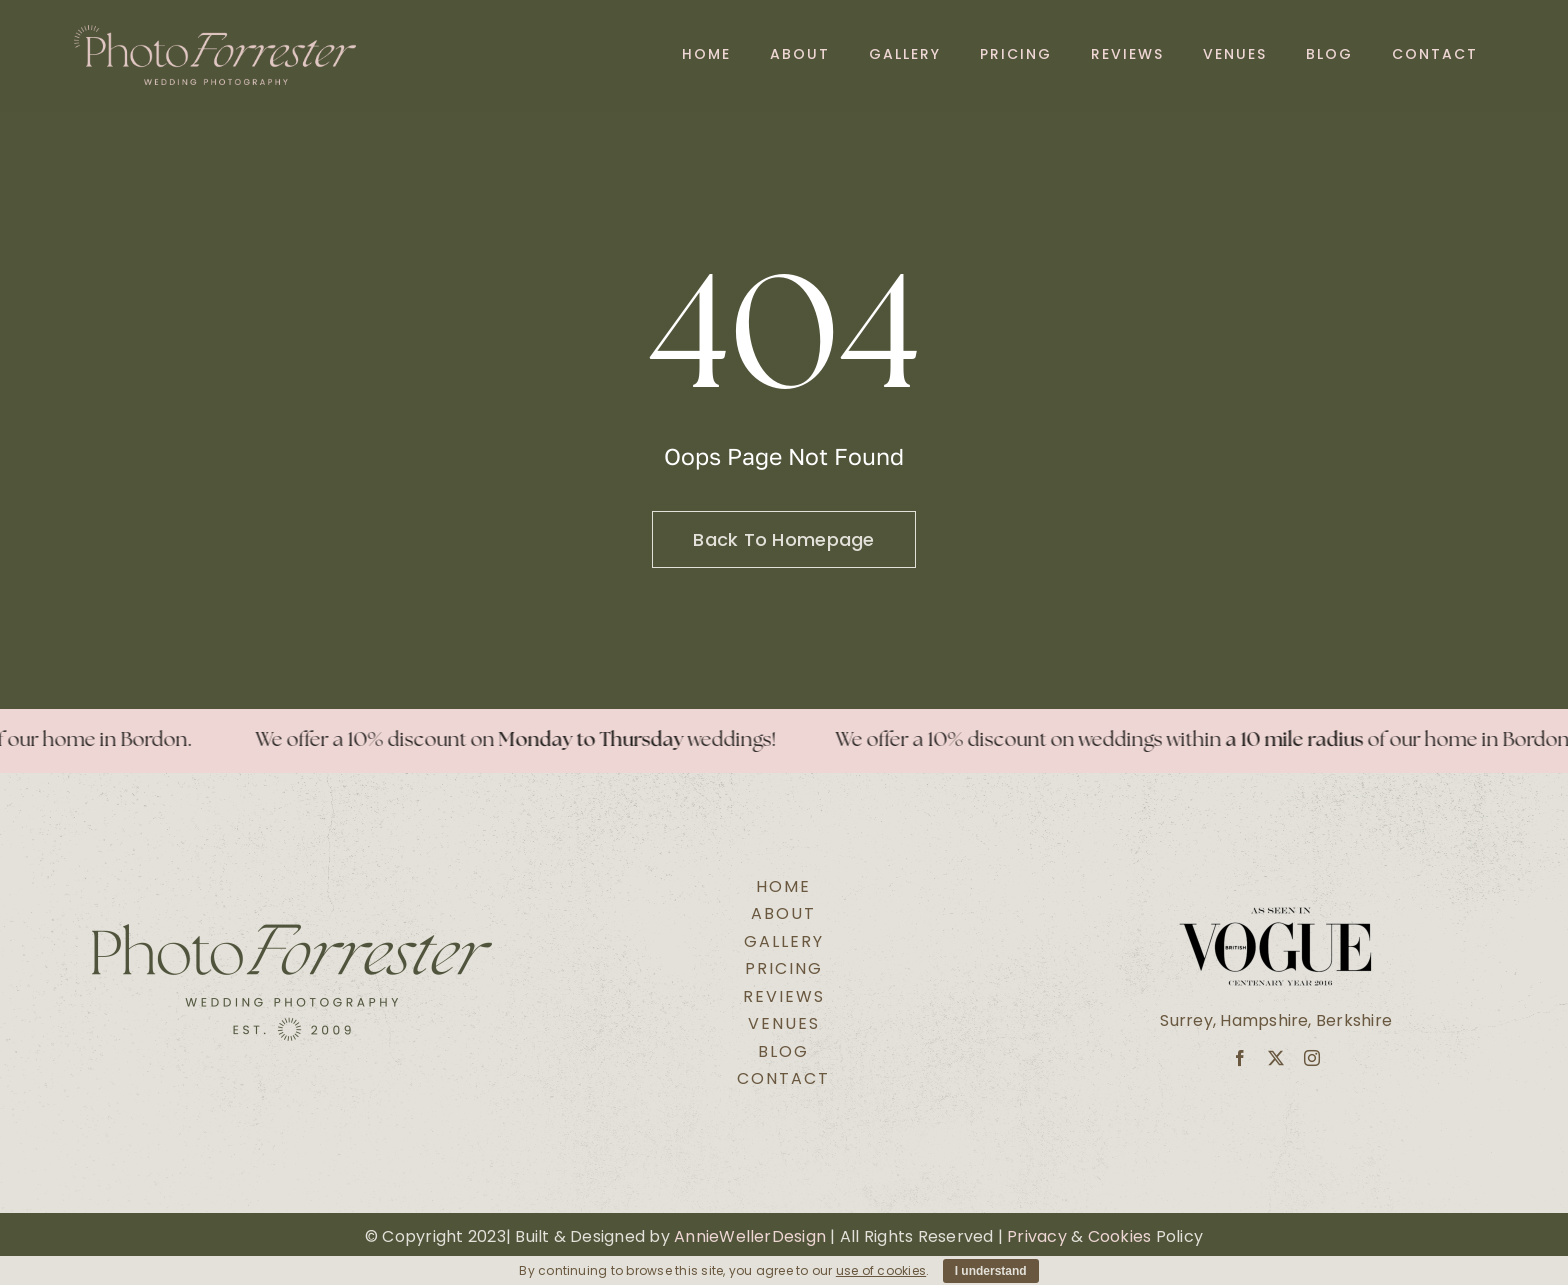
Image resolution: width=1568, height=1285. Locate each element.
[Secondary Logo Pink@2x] (215, 32)
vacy (1047, 1236)
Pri (1017, 1236)
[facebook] (1240, 1058)
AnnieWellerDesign (750, 1236)
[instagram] (1312, 1058)
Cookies (1120, 1236)
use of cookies (881, 1270)
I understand (991, 1271)
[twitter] (1276, 1058)
